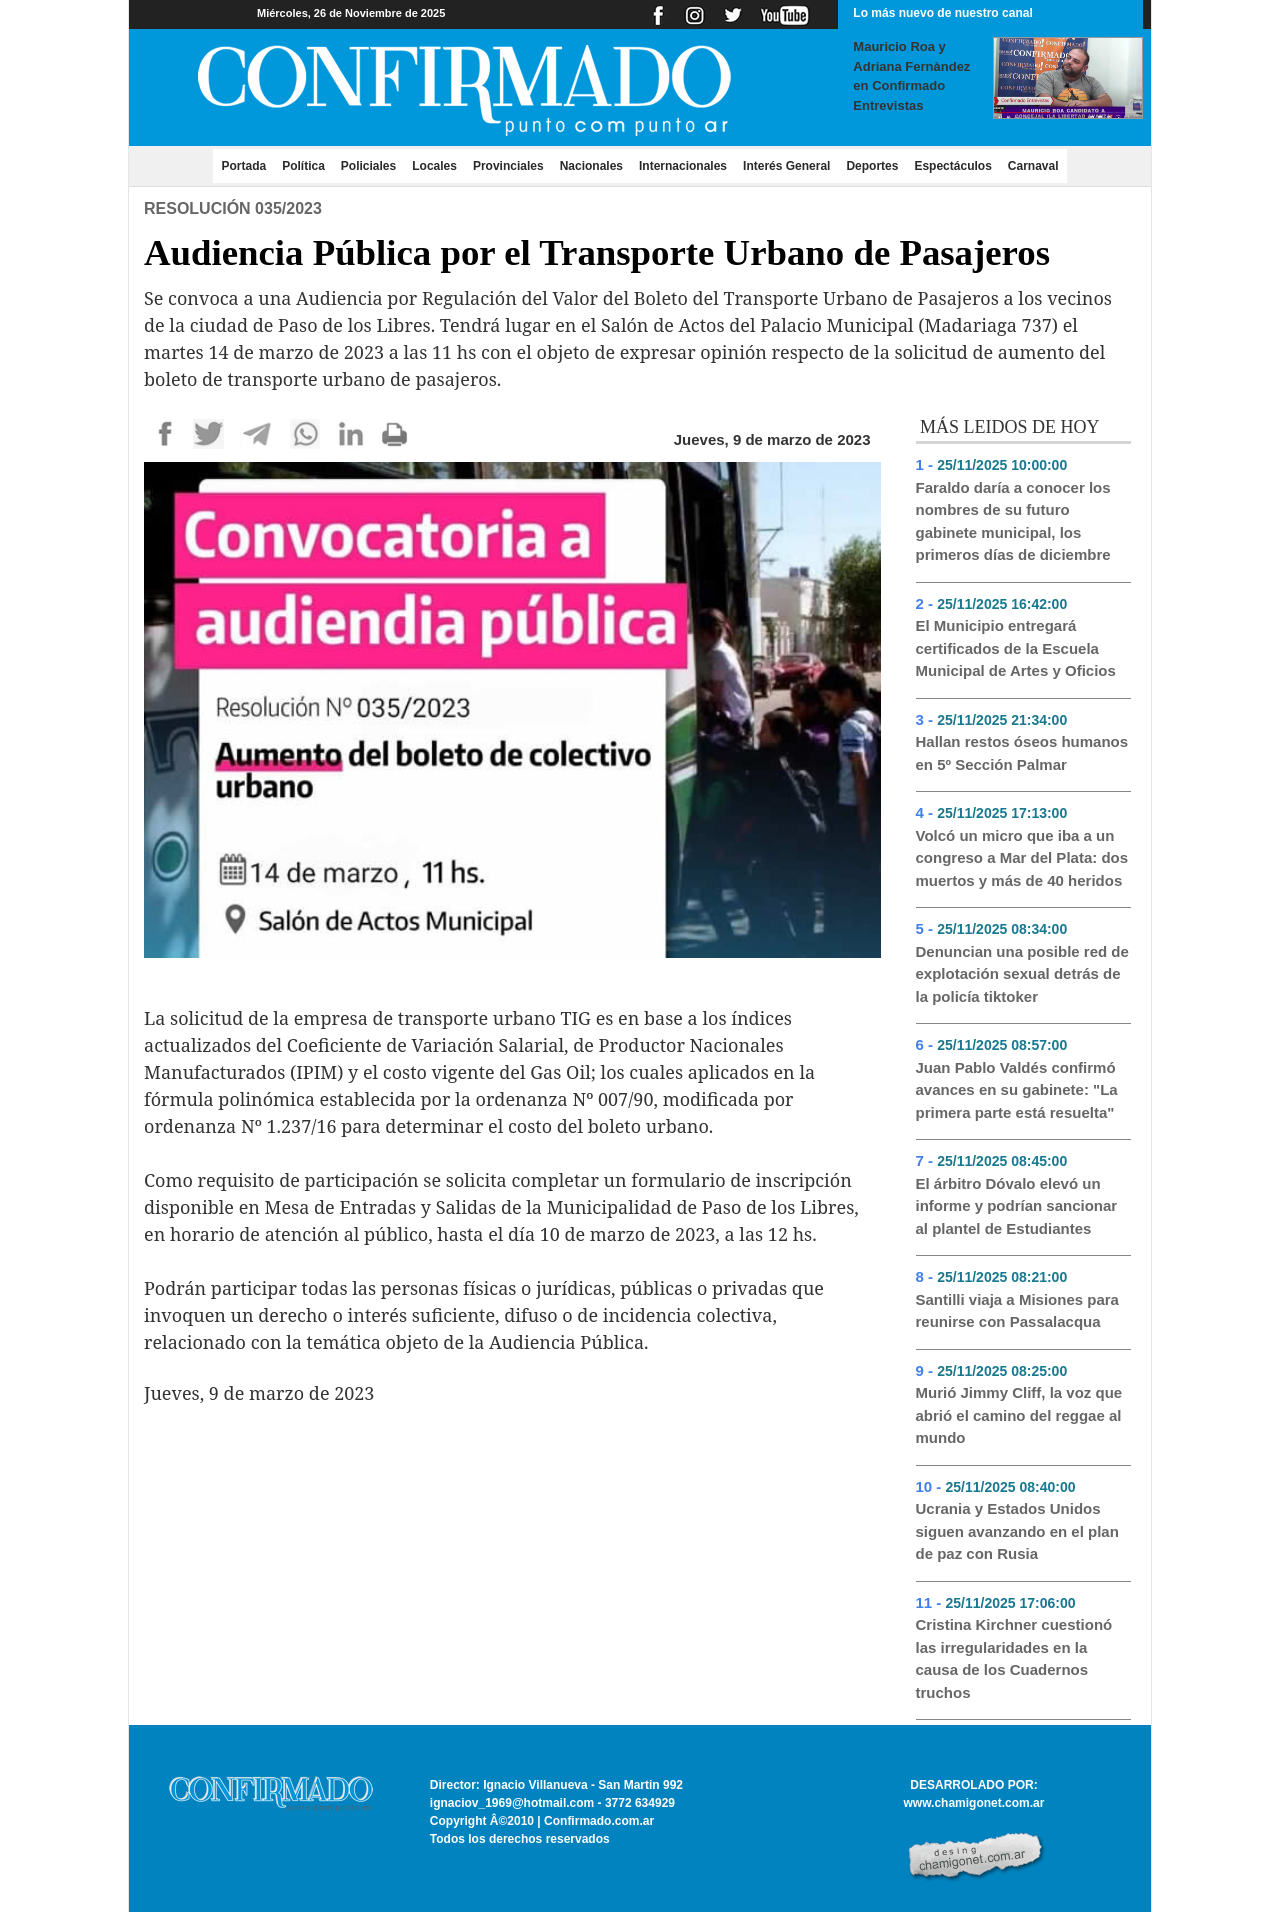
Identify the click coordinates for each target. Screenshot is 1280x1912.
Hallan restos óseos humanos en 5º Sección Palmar (1022, 753)
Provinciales (508, 166)
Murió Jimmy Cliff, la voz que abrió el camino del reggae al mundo (1019, 1415)
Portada (247, 165)
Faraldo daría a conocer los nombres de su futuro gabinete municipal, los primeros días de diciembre (1013, 521)
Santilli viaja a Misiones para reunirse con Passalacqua (1017, 1311)
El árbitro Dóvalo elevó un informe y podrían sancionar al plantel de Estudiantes (1017, 1206)
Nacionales (591, 166)
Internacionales (683, 166)
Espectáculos (952, 166)
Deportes (872, 166)
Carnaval (1033, 166)
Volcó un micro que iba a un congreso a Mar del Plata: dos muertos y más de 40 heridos (1022, 858)
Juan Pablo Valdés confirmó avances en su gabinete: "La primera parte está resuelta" (1017, 1090)
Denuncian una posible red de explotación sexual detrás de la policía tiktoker (1022, 974)
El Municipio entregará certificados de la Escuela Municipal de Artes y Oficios (1016, 648)
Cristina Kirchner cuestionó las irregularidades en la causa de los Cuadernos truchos (1014, 1658)
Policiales (368, 166)
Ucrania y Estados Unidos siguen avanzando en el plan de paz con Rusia (1017, 1531)
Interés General (786, 166)
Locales (434, 166)
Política (303, 166)
